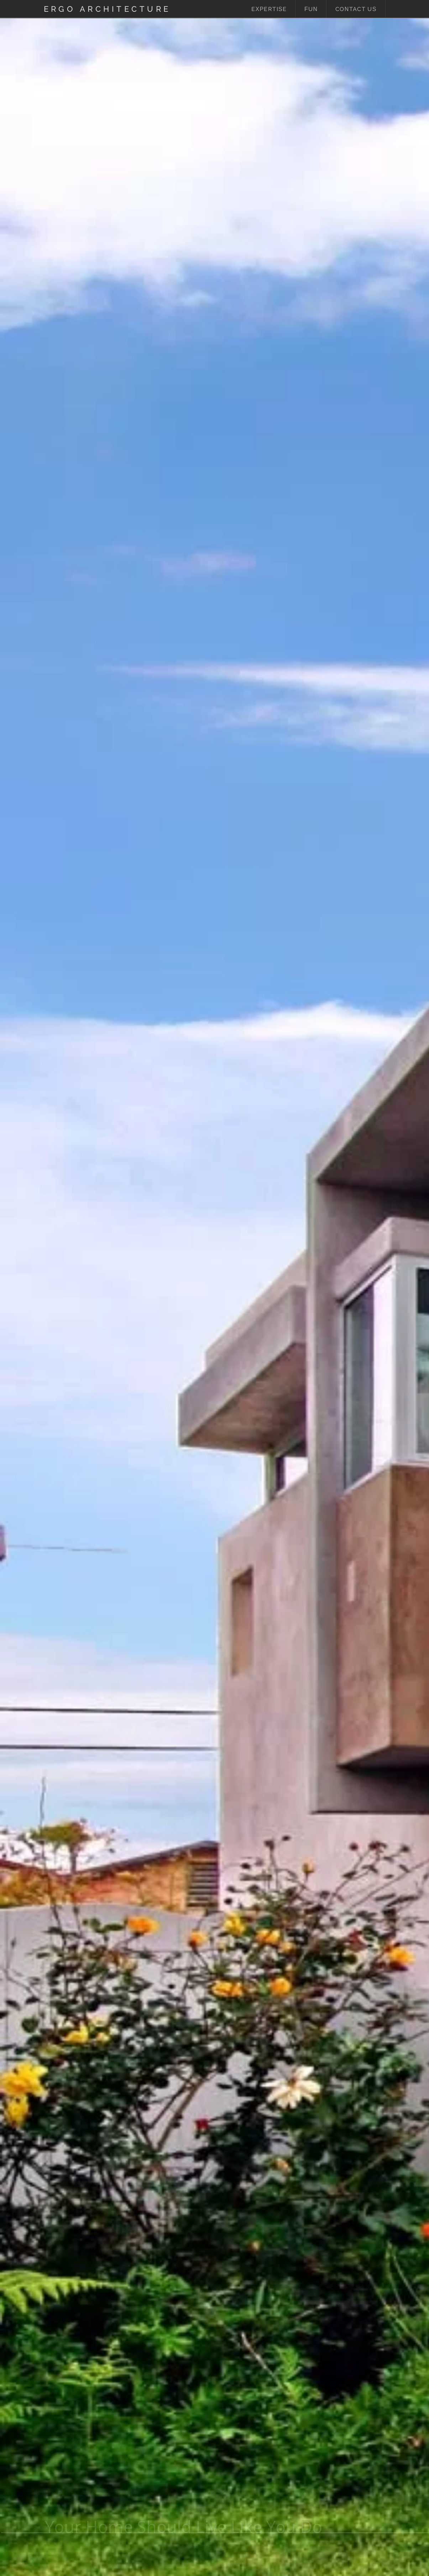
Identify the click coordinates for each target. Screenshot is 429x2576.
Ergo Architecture (107, 9)
